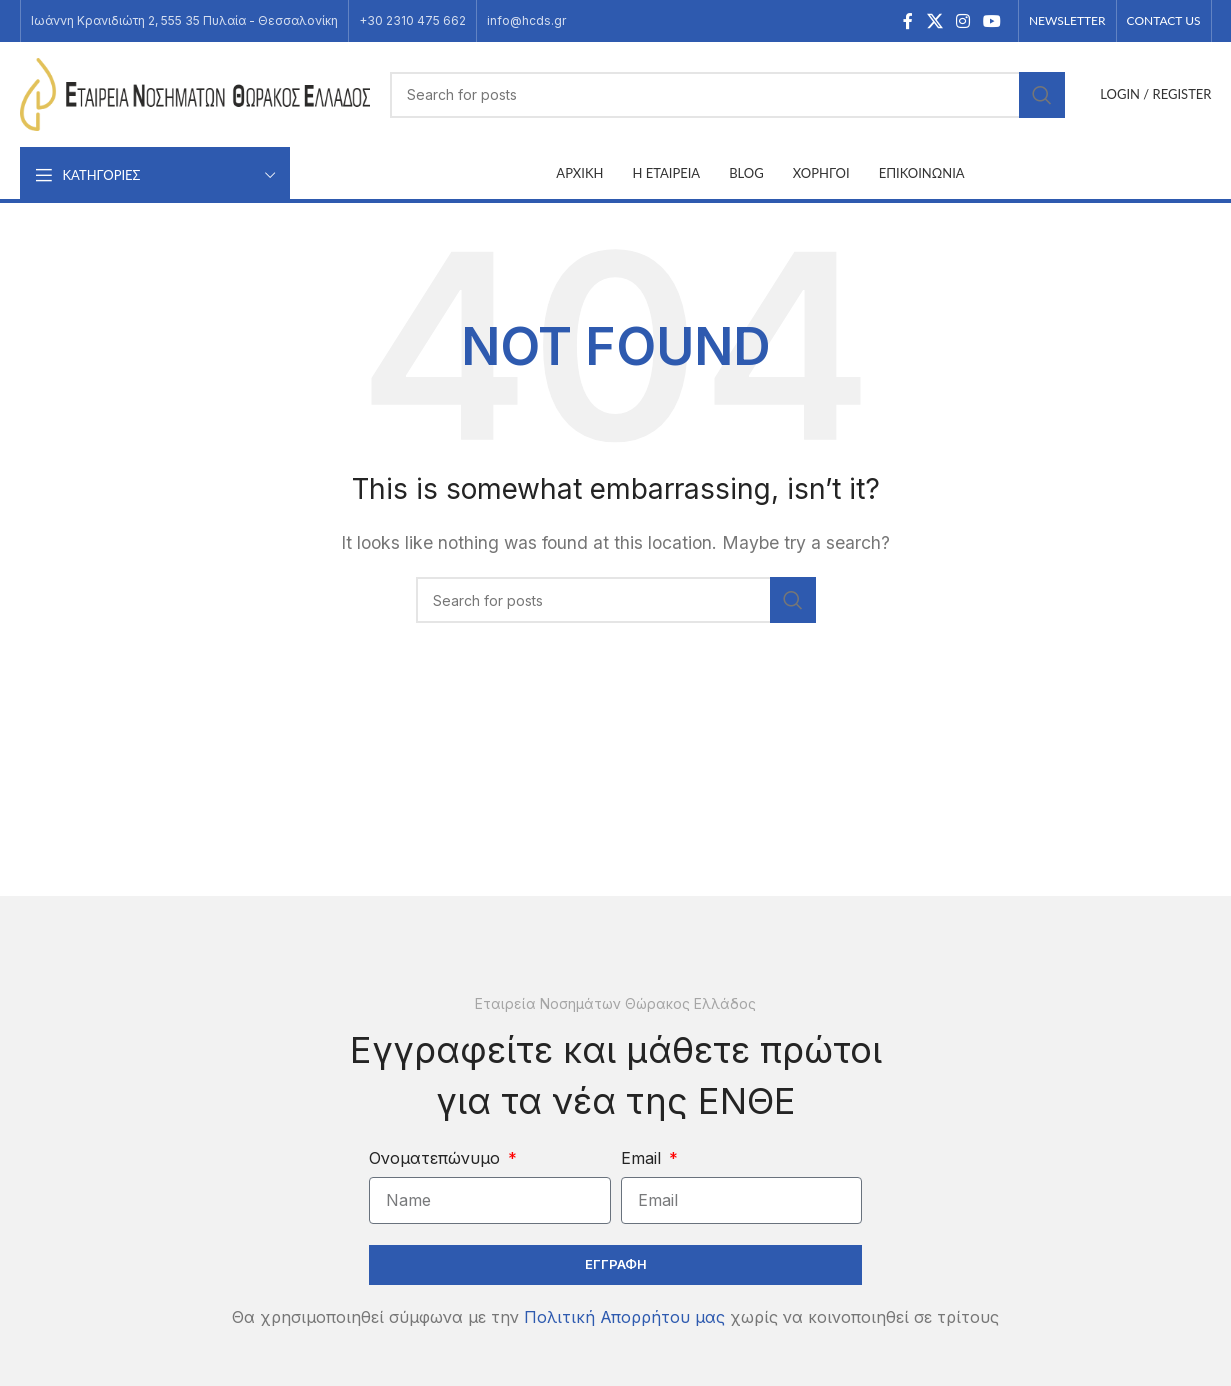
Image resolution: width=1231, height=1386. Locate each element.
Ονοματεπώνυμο (437, 1158)
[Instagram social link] (962, 21)
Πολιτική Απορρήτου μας (624, 1317)
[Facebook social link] (908, 21)
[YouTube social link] (992, 21)
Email (643, 1158)
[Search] (728, 95)
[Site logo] (195, 93)
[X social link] (934, 21)
